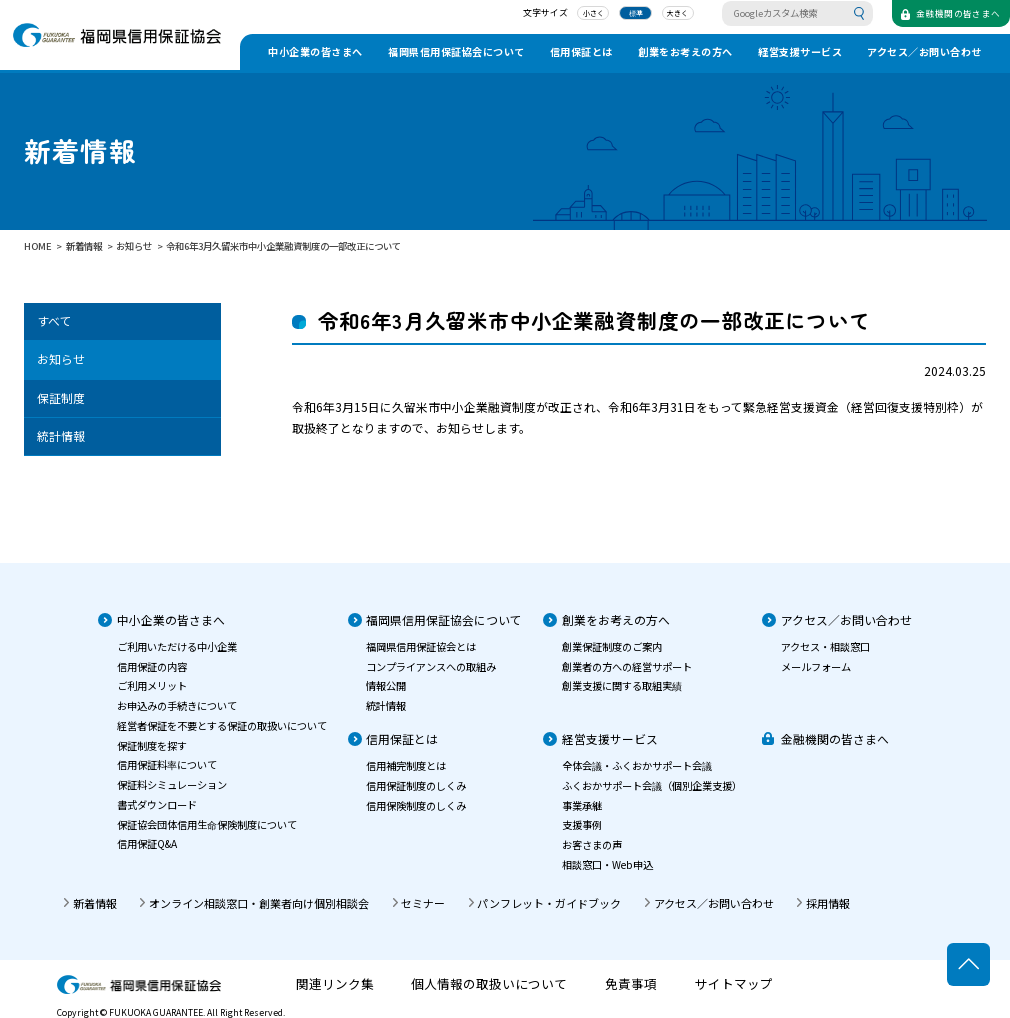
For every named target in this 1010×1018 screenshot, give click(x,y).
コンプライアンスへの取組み (431, 666)
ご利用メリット (152, 685)
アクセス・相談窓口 (825, 646)
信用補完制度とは (406, 765)
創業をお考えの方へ (685, 51)
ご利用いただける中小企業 (177, 646)
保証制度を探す (152, 745)
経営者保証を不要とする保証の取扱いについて (222, 725)
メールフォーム (816, 666)
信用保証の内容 (152, 666)
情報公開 (386, 685)
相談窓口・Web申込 (607, 864)
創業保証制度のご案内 (612, 646)
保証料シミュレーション (172, 784)
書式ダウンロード (157, 804)
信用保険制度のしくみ (416, 805)
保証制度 (61, 397)
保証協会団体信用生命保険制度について (207, 824)
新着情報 (95, 903)
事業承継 (582, 805)
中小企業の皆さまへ (315, 51)
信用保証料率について (167, 764)
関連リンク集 (335, 984)
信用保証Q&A (147, 843)
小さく (576, 15)
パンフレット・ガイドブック (549, 903)
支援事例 (582, 824)
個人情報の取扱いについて (489, 984)
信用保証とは (581, 51)
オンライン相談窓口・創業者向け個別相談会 (259, 903)
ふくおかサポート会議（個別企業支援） (652, 785)
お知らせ (61, 358)
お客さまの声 (592, 844)
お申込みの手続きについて (177, 705)
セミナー (423, 903)
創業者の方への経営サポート (627, 666)
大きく (660, 15)
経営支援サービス (800, 51)
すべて (54, 320)
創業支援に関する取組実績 (622, 685)
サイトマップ (734, 984)
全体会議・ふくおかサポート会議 (637, 765)
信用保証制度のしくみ (416, 785)
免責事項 (631, 984)
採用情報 (828, 903)
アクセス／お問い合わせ (924, 51)
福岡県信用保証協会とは (421, 646)
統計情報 (61, 435)
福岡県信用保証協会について (456, 51)
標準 (618, 15)
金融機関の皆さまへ (835, 738)
